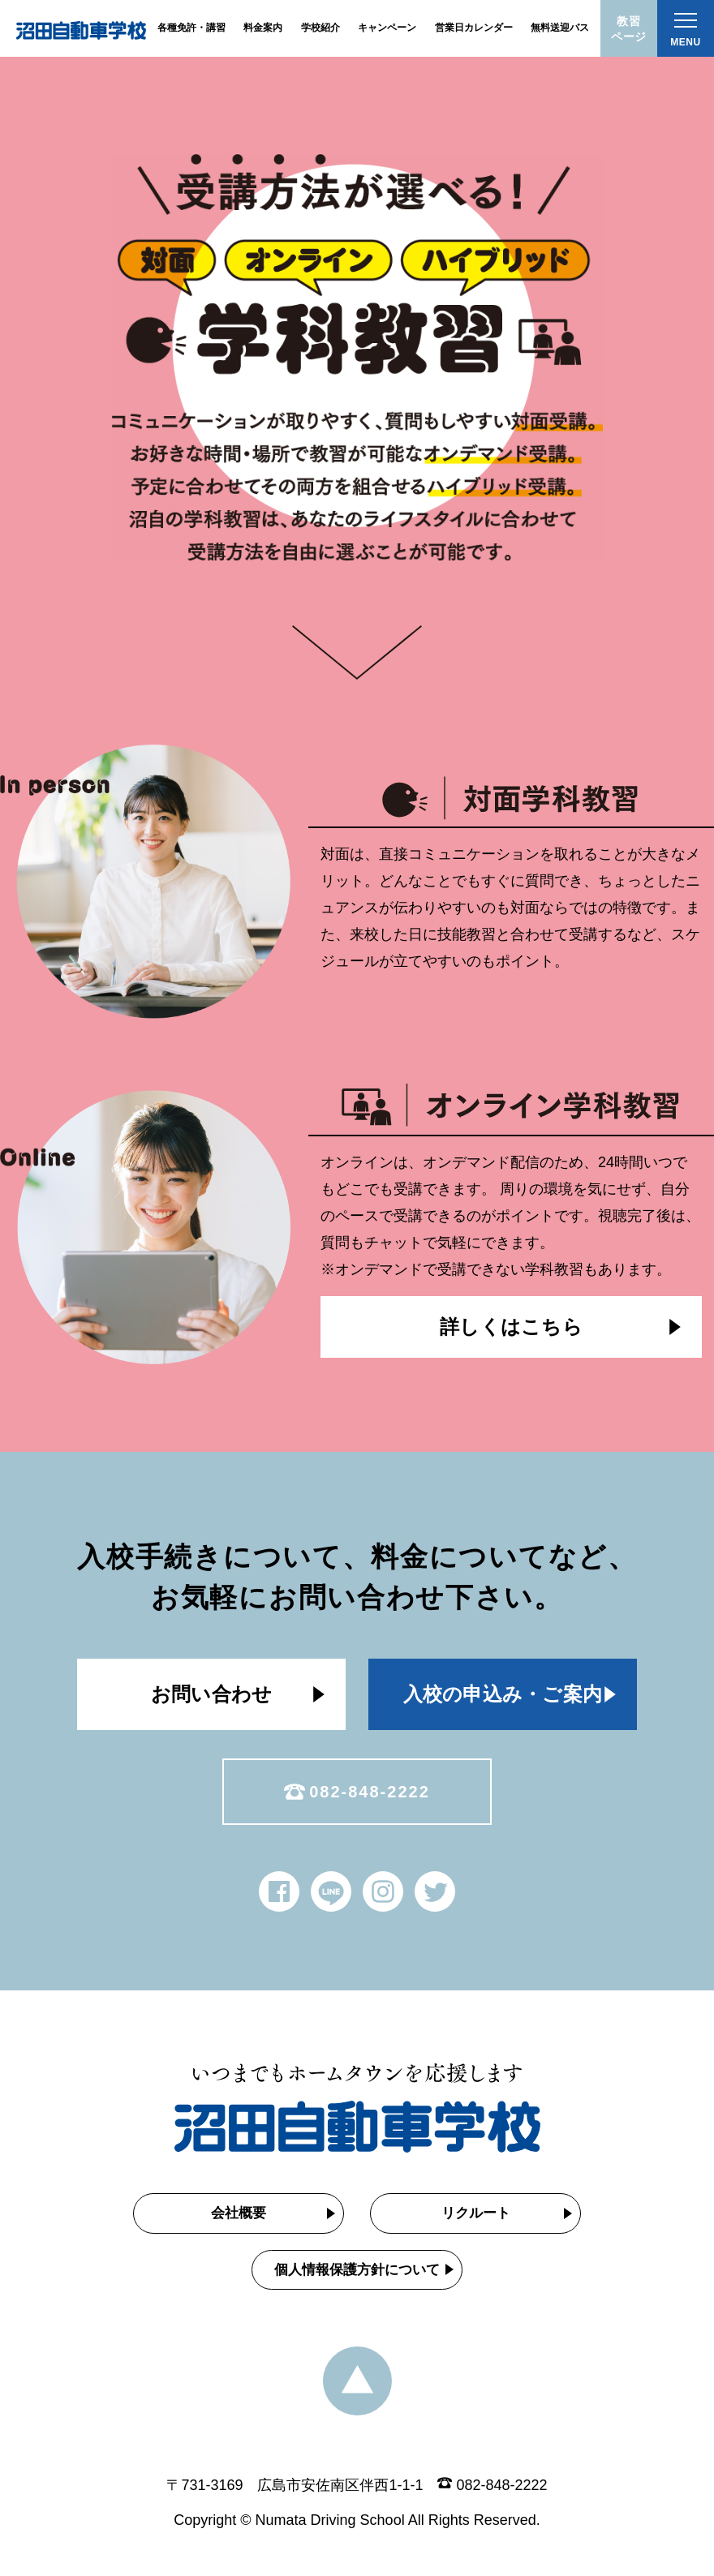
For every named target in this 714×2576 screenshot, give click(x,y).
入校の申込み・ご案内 (502, 1694)
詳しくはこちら (511, 1326)
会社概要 (238, 2213)
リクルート (475, 2213)
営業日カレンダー (474, 27)
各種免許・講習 (191, 27)
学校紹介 (320, 27)
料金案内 (262, 27)
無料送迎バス (560, 27)
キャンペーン (387, 27)
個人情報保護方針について (357, 2270)
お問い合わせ (211, 1694)
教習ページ (629, 29)
